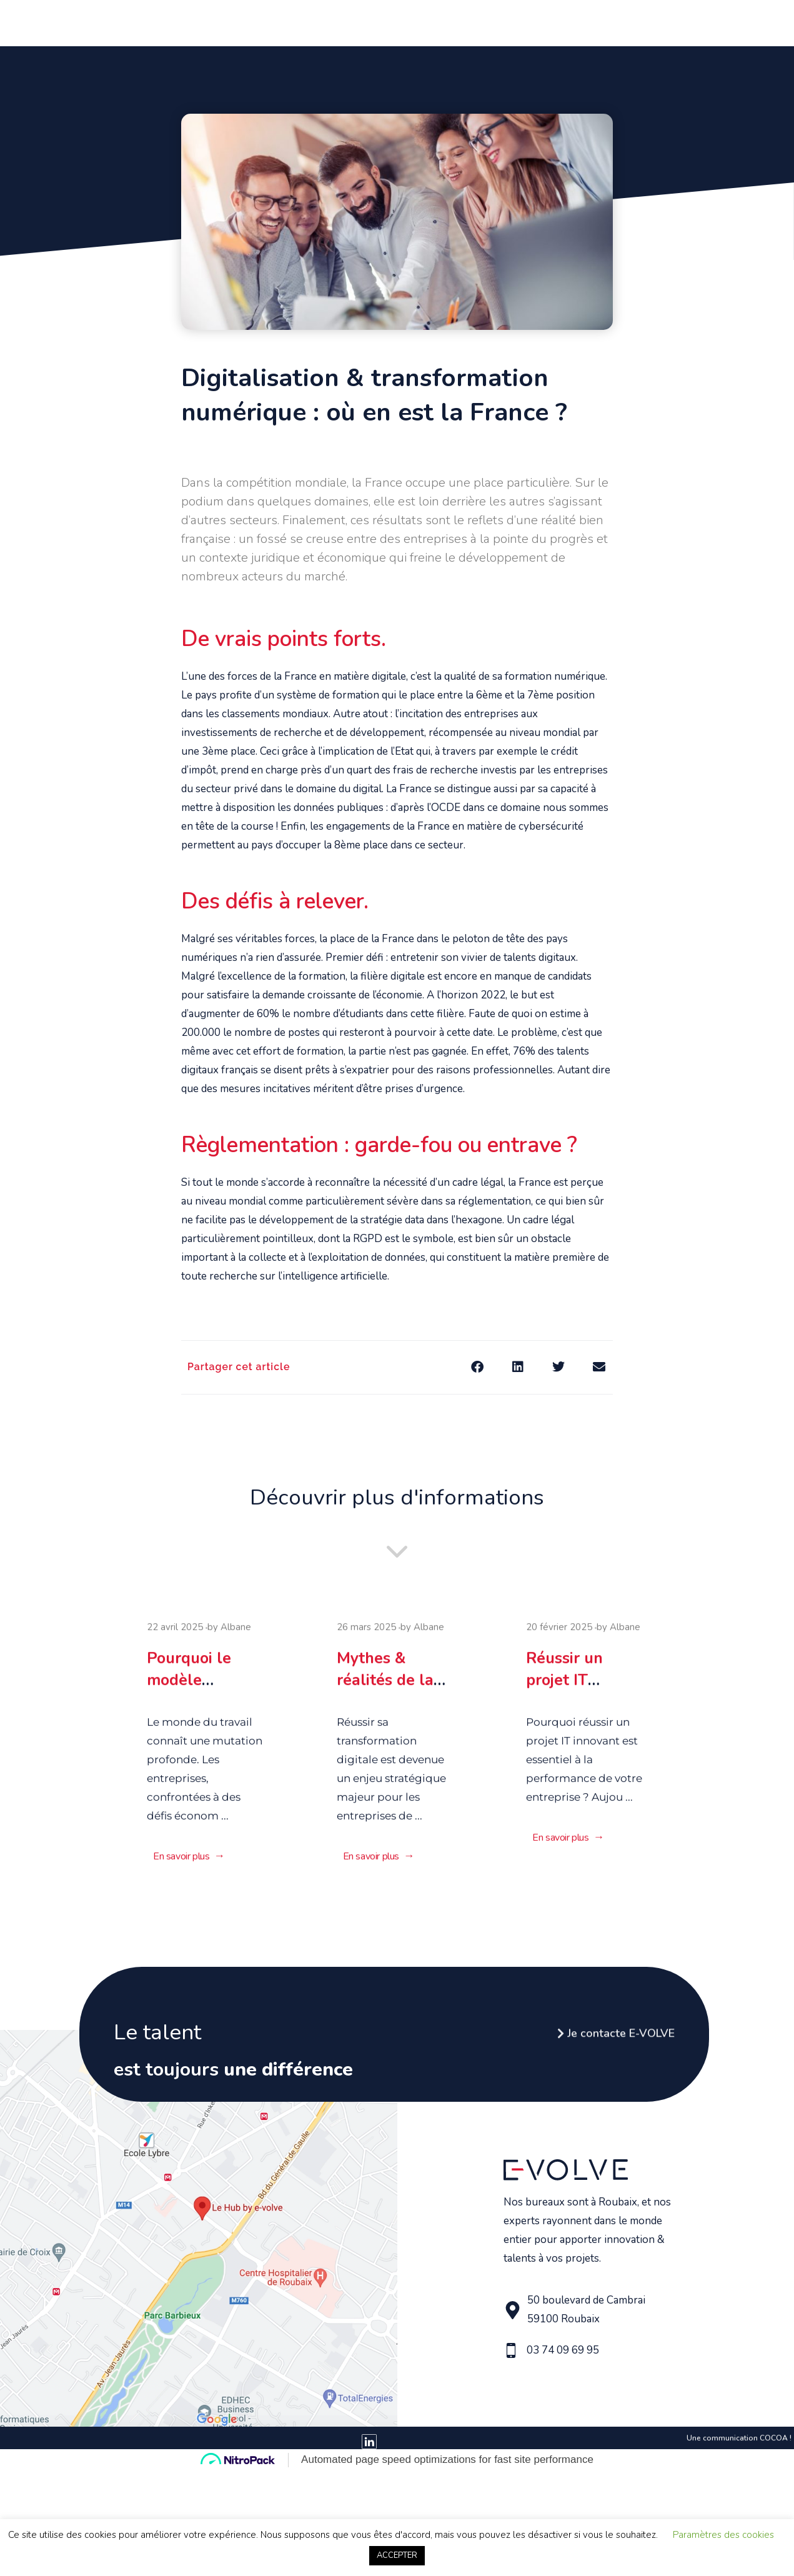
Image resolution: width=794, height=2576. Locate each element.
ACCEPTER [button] (397, 2555)
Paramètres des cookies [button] (723, 2535)
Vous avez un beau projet (361, 21)
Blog (666, 21)
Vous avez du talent (492, 21)
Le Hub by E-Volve (601, 21)
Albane (236, 1632)
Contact (706, 21)
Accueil (166, 21)
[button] (477, 1367)
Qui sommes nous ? (240, 21)
